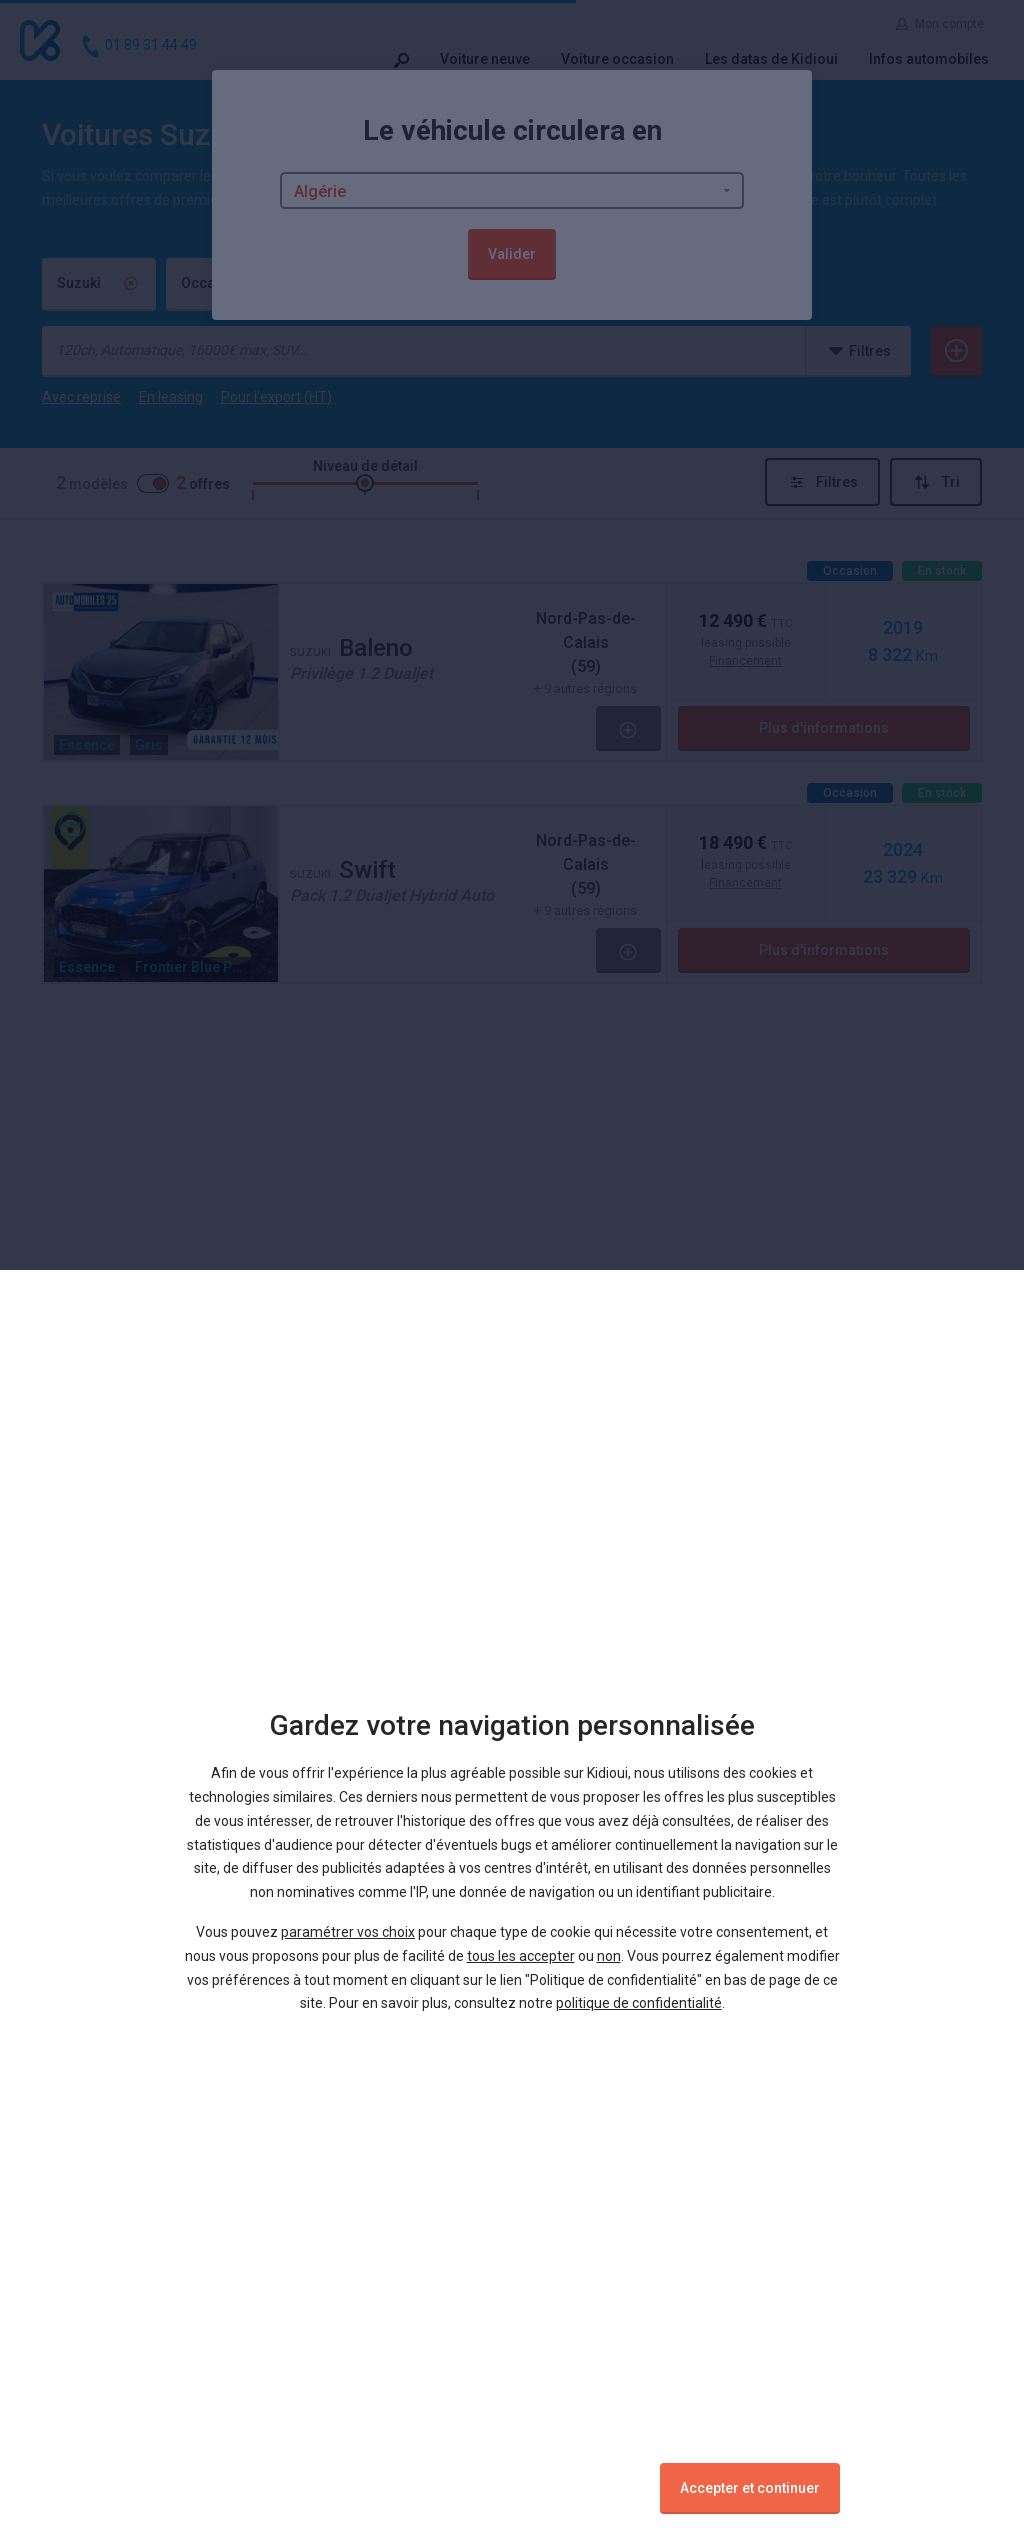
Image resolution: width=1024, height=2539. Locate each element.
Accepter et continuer (750, 2488)
